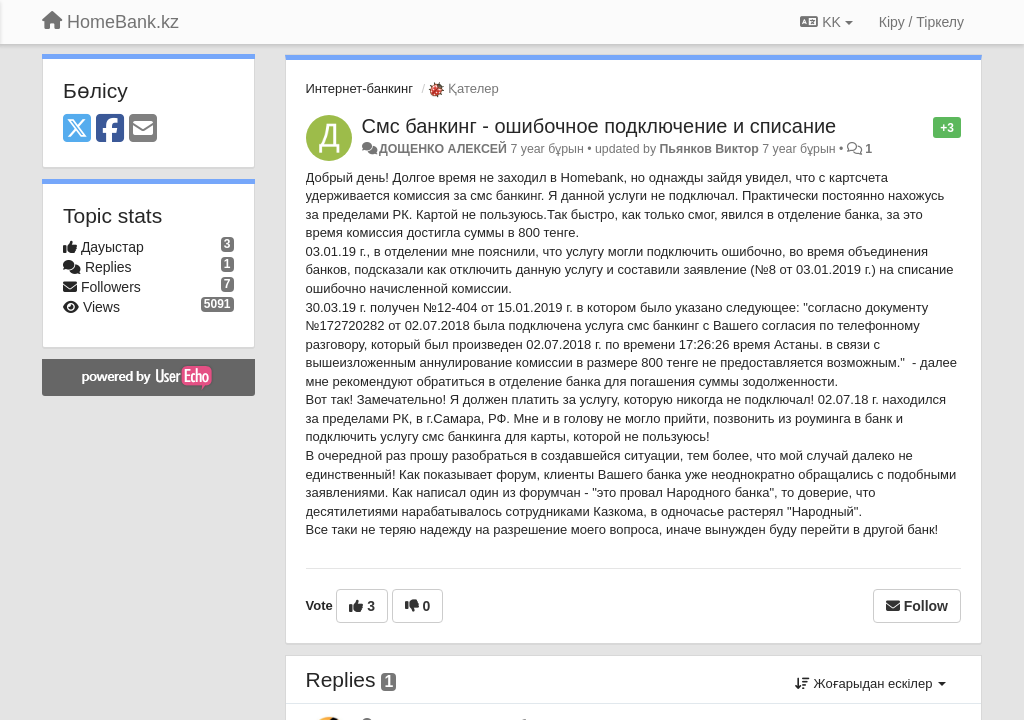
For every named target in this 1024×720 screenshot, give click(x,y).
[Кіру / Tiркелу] (921, 22)
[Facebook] (110, 129)
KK (826, 22)
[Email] (143, 129)
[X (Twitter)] (77, 129)
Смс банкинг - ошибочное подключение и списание (599, 126)
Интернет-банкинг (359, 88)
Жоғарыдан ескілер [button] (870, 683)
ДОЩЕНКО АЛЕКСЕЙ (443, 149)
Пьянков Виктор (709, 149)
